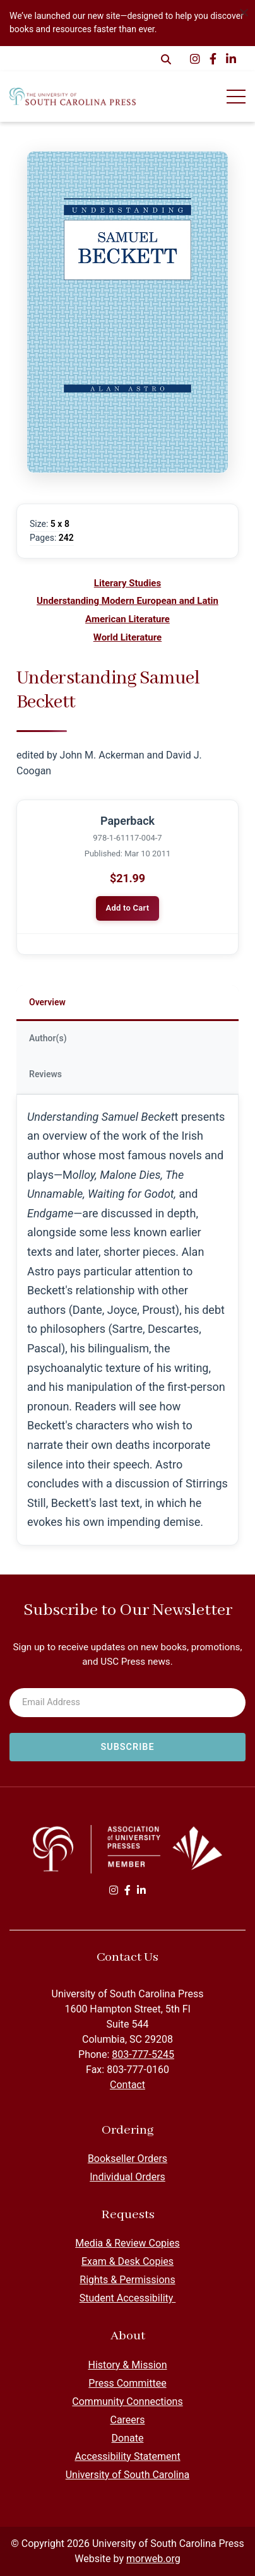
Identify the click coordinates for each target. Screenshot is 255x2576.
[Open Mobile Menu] (236, 96)
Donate (128, 2438)
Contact (127, 2085)
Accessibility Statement (127, 2456)
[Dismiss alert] (243, 11)
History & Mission (127, 2365)
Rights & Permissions (127, 2280)
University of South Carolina (128, 2475)
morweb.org (153, 2559)
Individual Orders (127, 2177)
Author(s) (48, 1038)
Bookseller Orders (127, 2159)
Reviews (45, 1074)
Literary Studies (127, 583)
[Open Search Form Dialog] (166, 58)
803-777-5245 (143, 2054)
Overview (47, 1002)
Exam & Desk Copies (127, 2261)
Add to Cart (128, 908)
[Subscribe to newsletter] (127, 1747)
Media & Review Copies (127, 2243)
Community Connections (127, 2402)
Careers (127, 2420)
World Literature (127, 637)
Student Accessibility (128, 2298)
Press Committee (127, 2383)
